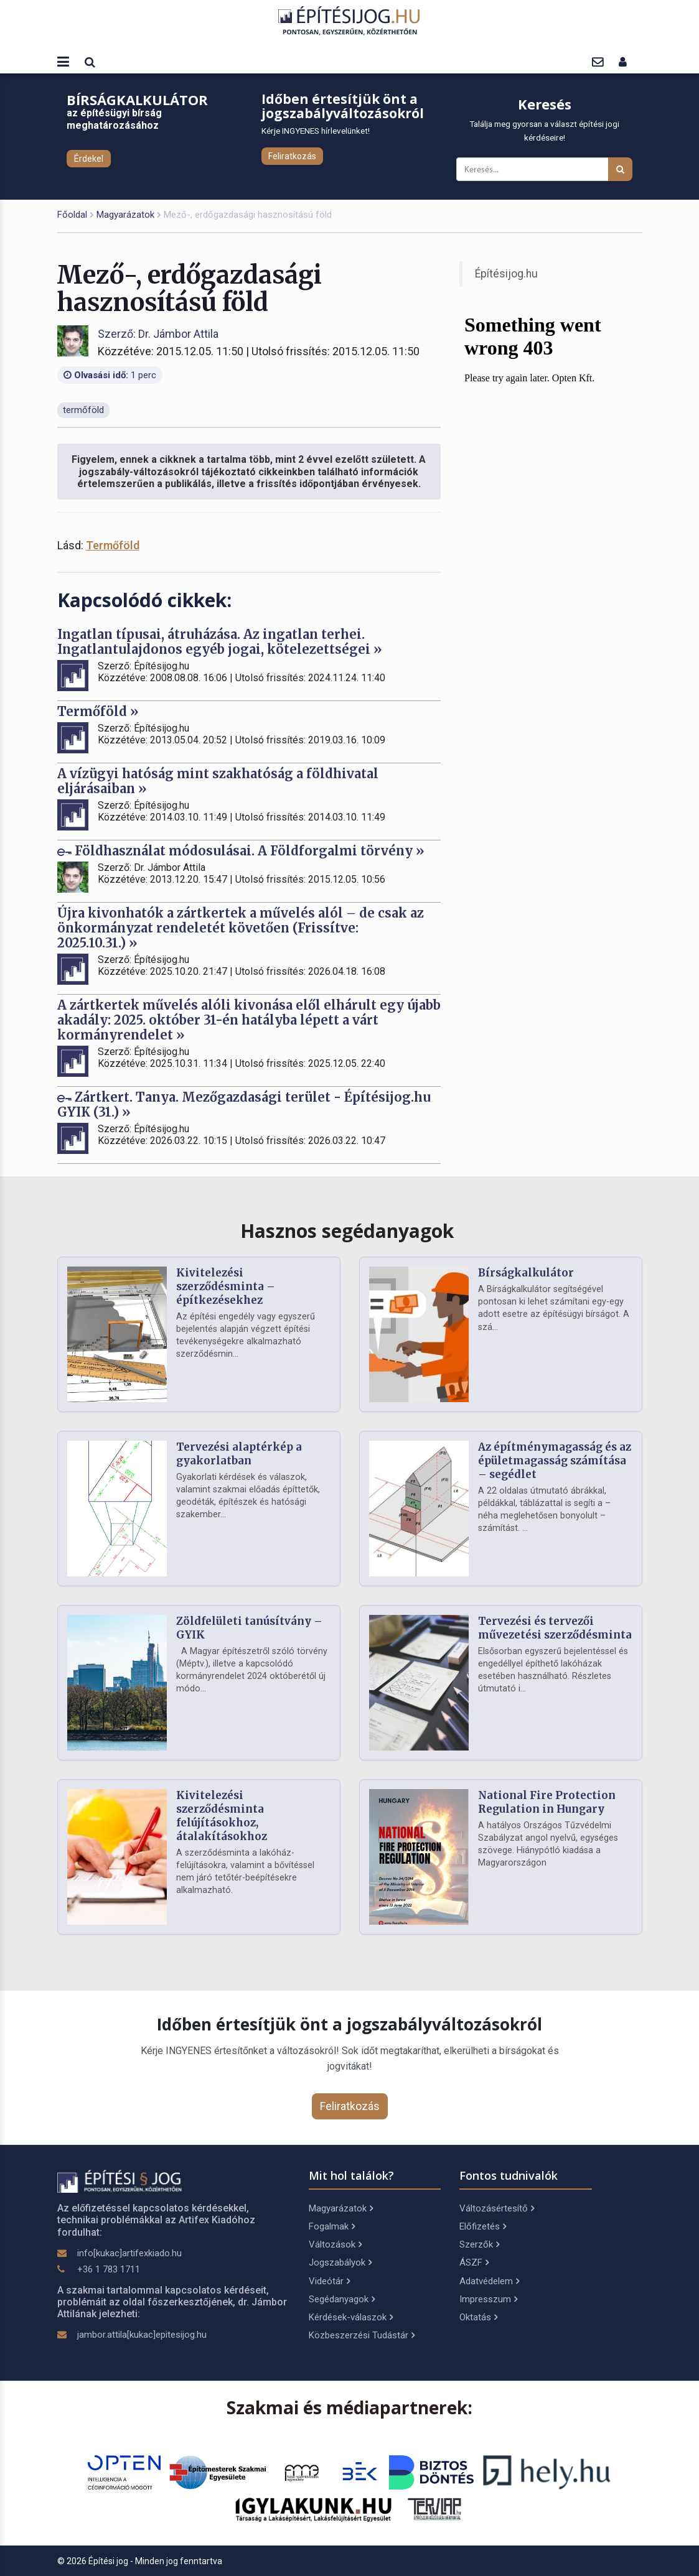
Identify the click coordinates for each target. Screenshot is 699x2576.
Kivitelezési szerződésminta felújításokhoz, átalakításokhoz (221, 1815)
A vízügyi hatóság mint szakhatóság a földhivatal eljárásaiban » (217, 781)
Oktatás (478, 2317)
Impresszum (488, 2299)
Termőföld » (98, 711)
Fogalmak (332, 2226)
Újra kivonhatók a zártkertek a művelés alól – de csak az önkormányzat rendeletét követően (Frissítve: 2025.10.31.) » (240, 928)
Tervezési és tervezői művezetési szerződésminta (555, 1628)
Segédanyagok (342, 2299)
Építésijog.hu (506, 273)
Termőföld (112, 545)
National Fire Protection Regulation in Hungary (547, 1802)
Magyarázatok (125, 214)
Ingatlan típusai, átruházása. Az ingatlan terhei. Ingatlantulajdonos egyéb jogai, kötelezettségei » (219, 641)
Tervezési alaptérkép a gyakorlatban (239, 1453)
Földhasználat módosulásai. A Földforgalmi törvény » (241, 850)
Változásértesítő (496, 2208)
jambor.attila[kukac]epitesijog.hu (142, 2334)
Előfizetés (482, 2226)
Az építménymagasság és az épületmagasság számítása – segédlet (554, 1460)
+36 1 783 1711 (108, 2269)
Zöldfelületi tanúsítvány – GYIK (249, 1628)
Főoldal (72, 214)
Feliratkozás (292, 156)
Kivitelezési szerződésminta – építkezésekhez (225, 1286)
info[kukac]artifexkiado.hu (129, 2253)
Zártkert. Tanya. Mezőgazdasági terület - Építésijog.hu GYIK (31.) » (244, 1104)
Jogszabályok (340, 2262)
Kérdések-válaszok (351, 2317)
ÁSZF (474, 2262)
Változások (335, 2244)
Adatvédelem (489, 2281)
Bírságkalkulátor (526, 1273)
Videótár (329, 2281)
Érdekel (88, 159)
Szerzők (479, 2244)
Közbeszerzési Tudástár (362, 2335)
